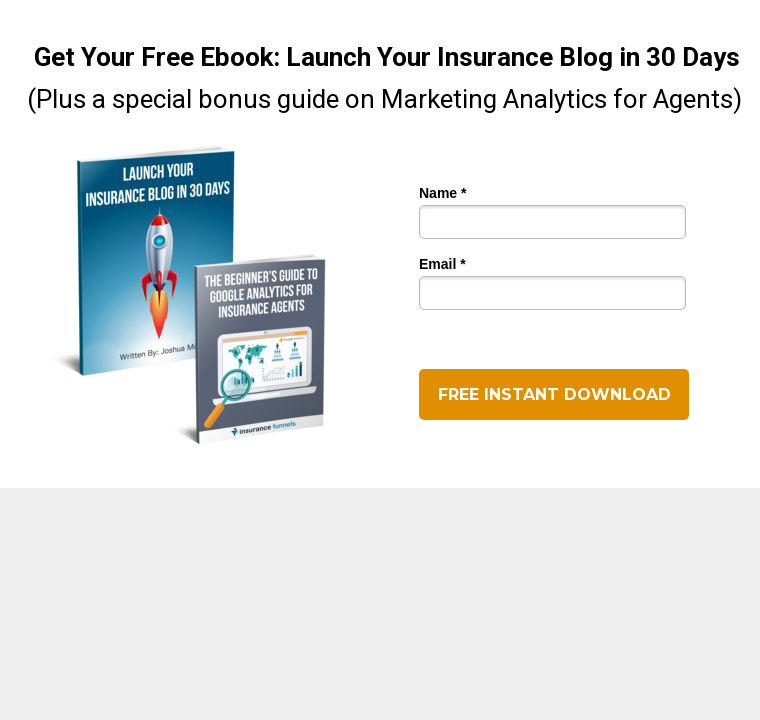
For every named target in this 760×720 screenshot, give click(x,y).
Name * (442, 193)
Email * (442, 264)
